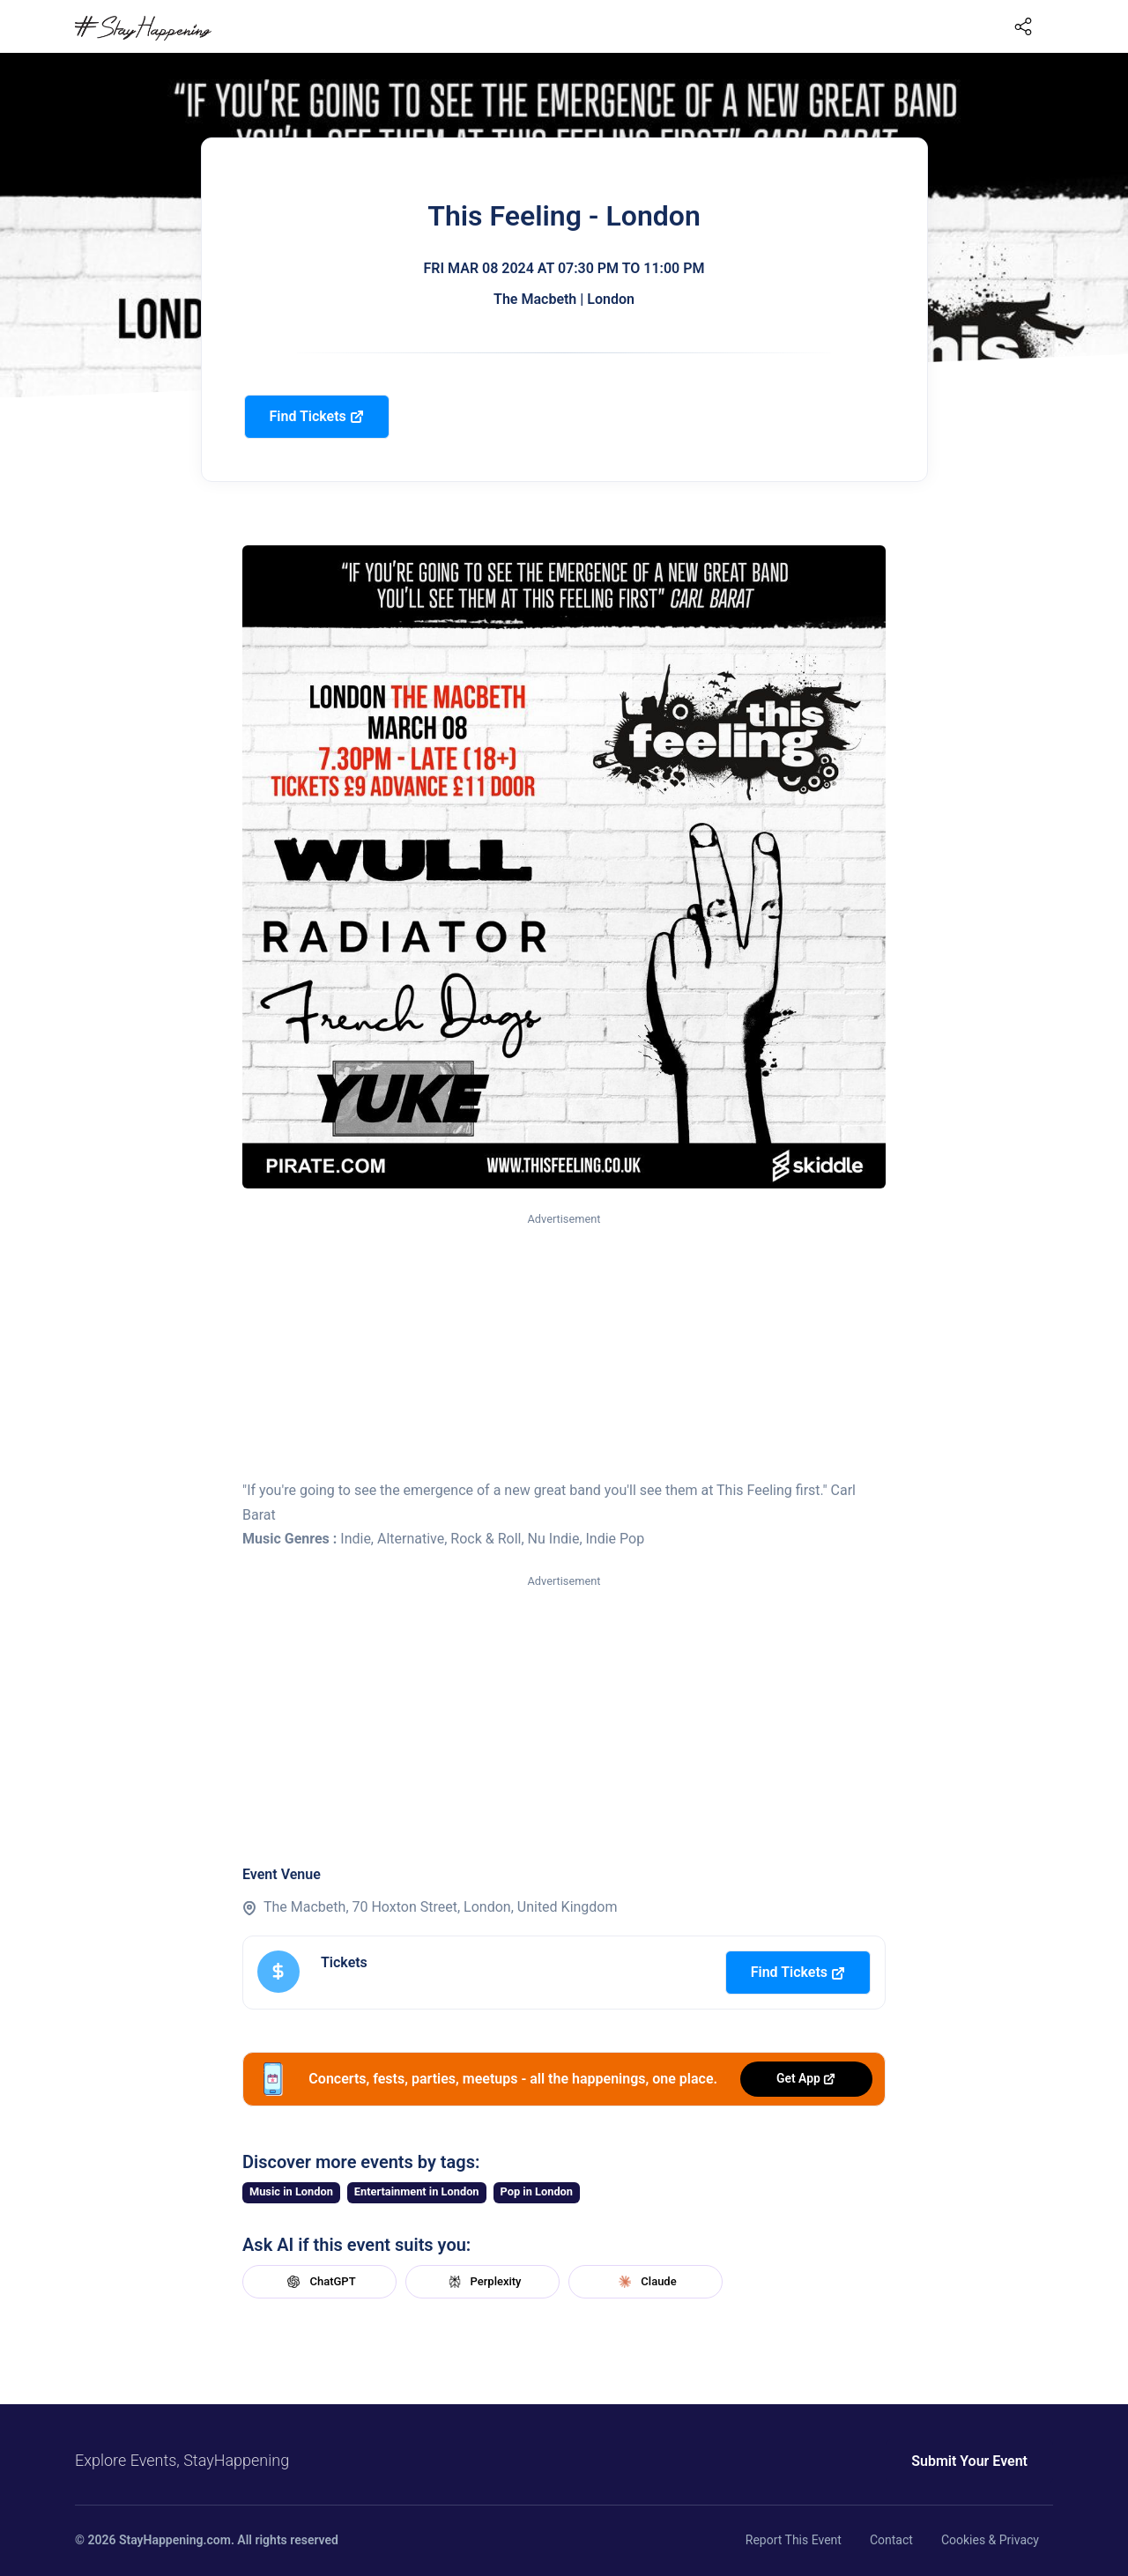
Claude (645, 2281)
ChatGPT (319, 2281)
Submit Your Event (969, 2461)
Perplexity (483, 2281)
